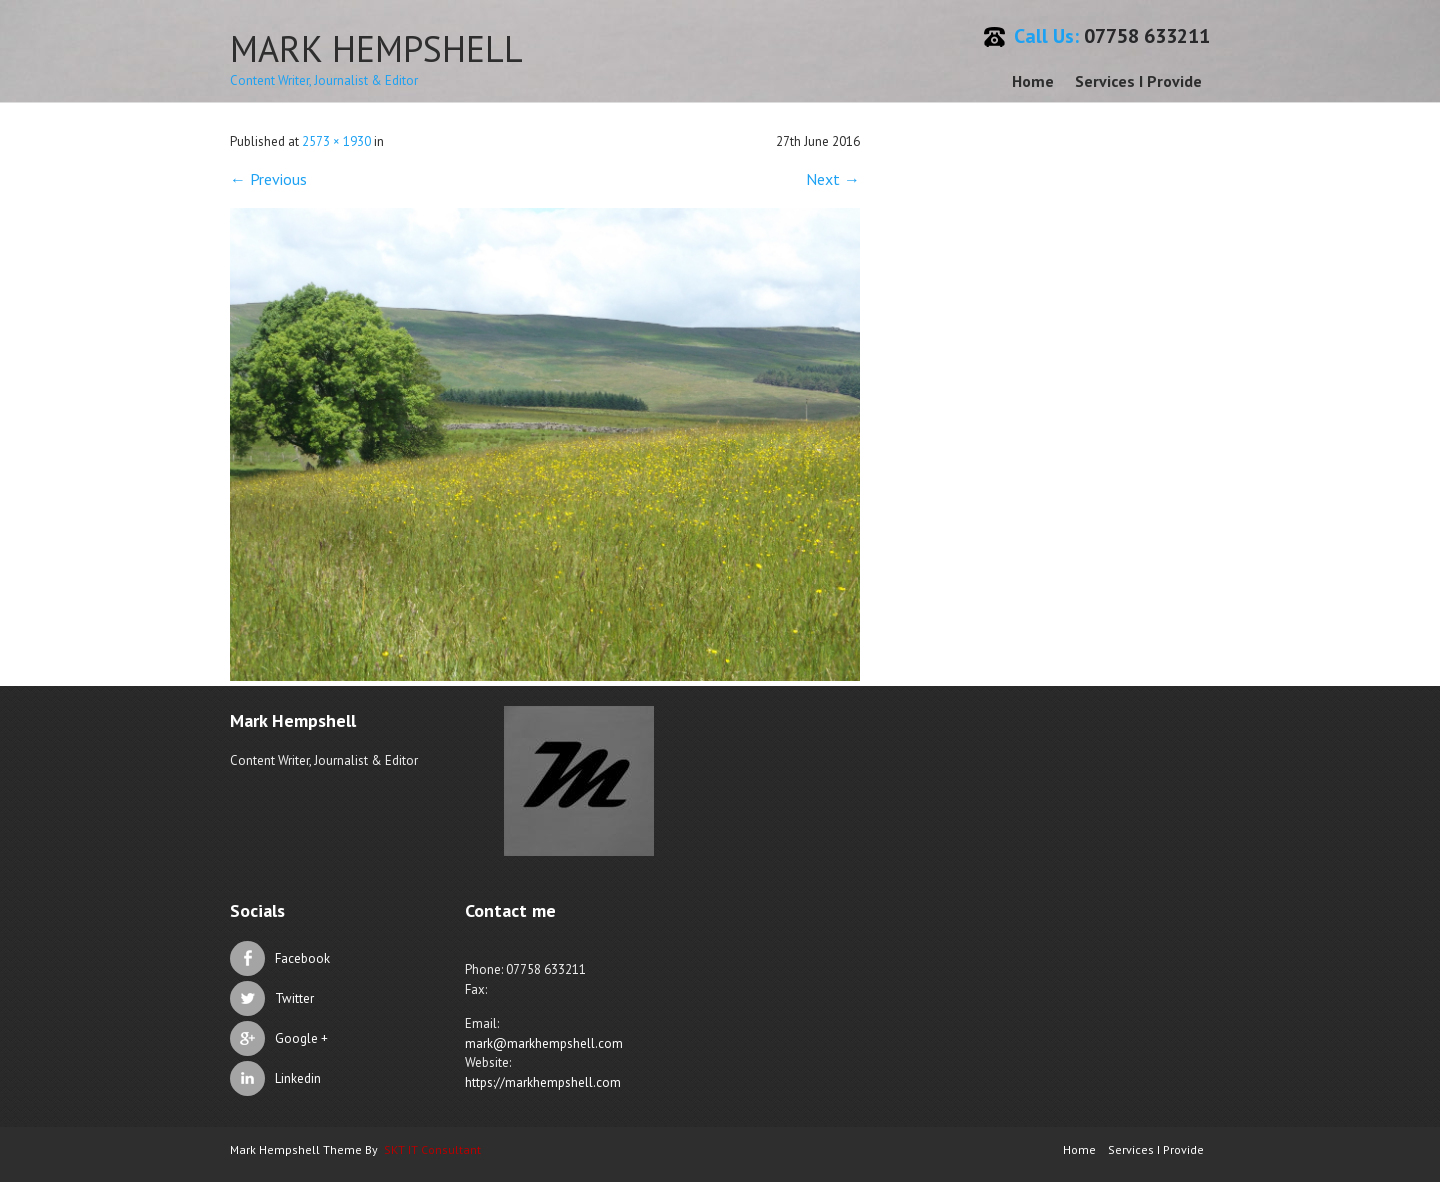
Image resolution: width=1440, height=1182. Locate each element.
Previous (268, 179)
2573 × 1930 (336, 141)
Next (833, 179)
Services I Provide (1138, 81)
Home (1033, 81)
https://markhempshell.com (543, 1082)
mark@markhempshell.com (544, 1043)
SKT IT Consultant (432, 1149)
